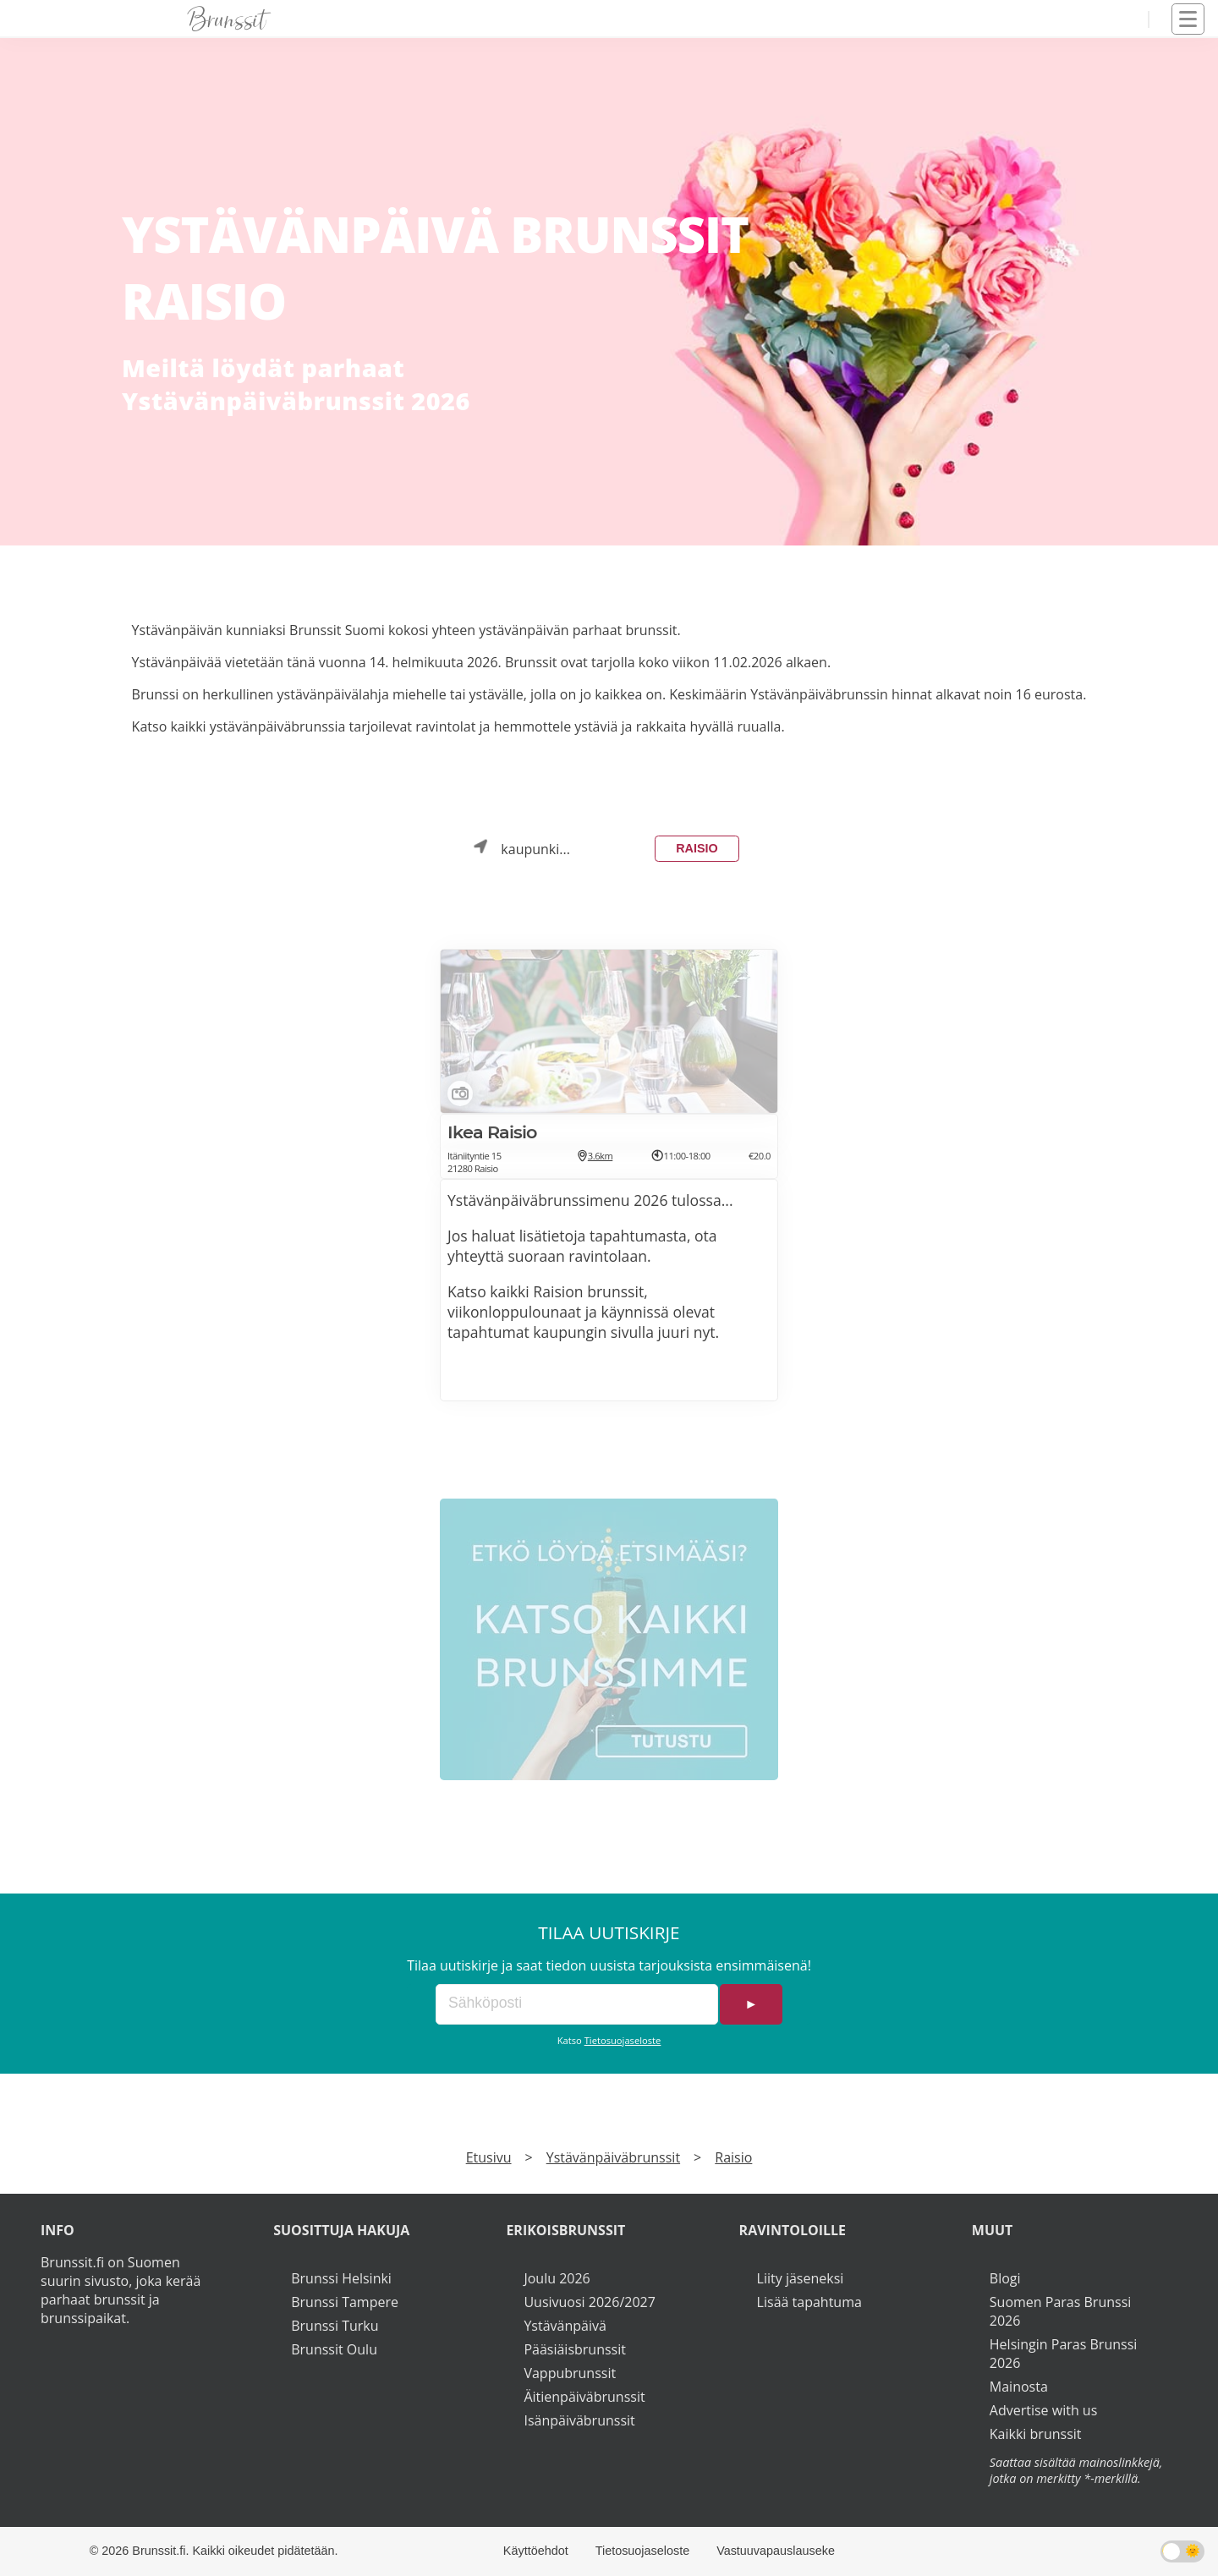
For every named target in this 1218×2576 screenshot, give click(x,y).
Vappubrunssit (570, 2373)
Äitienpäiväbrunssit (584, 2396)
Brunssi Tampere (344, 2302)
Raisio (697, 848)
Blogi (1005, 2278)
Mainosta (1019, 2386)
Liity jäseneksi (800, 2278)
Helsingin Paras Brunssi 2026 (1064, 2353)
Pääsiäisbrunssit (575, 2349)
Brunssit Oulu (334, 2349)
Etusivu (489, 2157)
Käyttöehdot (535, 2550)
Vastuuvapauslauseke (775, 2550)
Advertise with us (1043, 2410)
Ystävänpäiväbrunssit (613, 2157)
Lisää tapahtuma (809, 2302)
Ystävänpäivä (565, 2325)
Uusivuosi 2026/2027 (589, 2302)
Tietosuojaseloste (622, 2040)
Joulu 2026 (557, 2278)
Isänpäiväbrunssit (579, 2420)
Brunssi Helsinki (341, 2278)
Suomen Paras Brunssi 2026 (1061, 2311)
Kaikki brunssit (1036, 2434)
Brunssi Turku (334, 2325)
